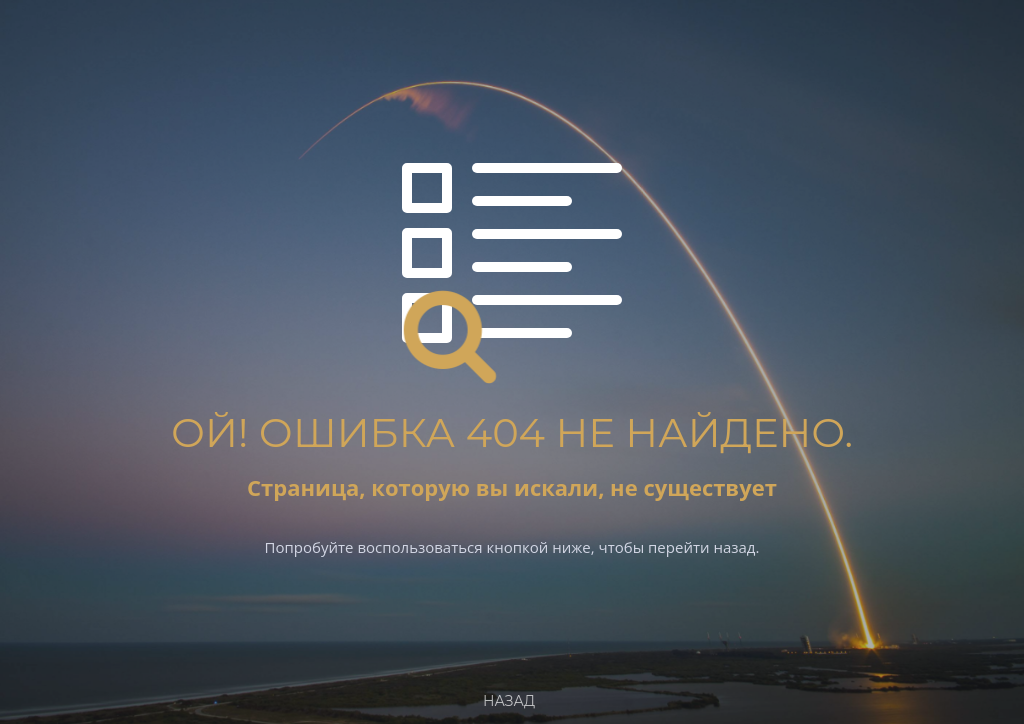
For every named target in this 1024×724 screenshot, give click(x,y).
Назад (509, 701)
